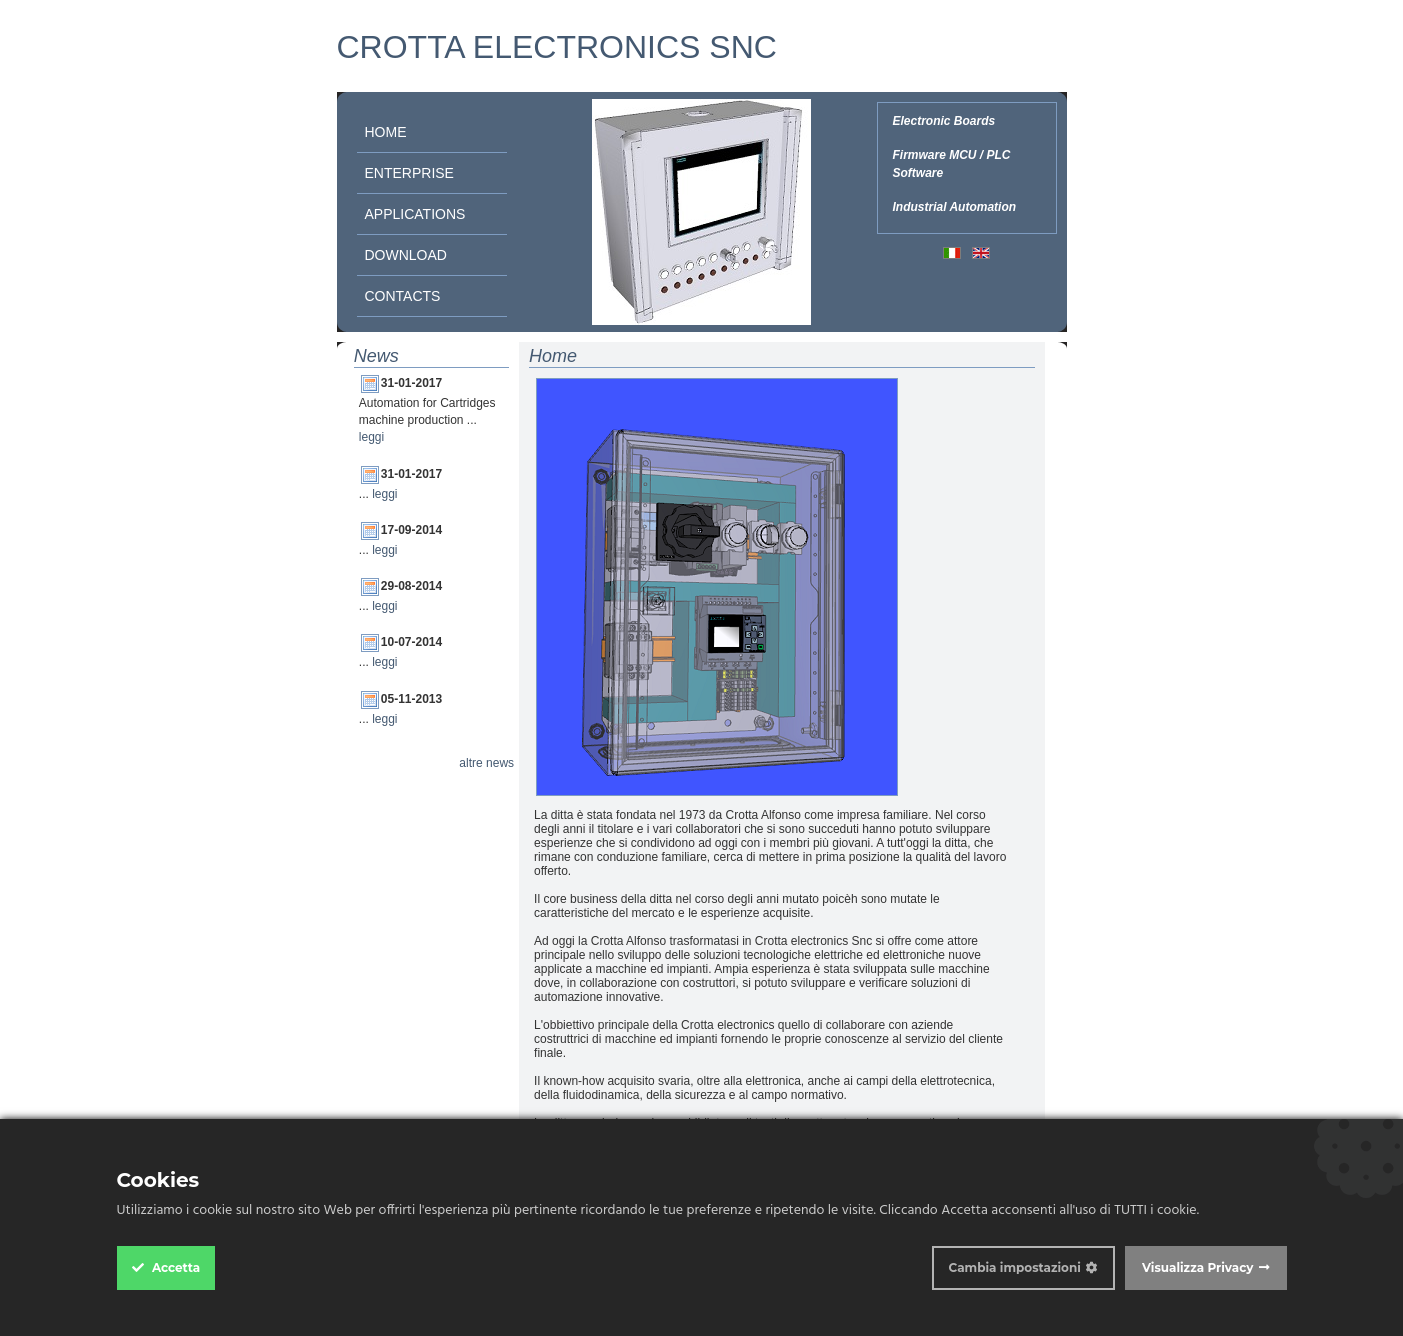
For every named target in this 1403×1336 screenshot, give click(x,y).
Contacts (403, 296)
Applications (415, 214)
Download (406, 255)
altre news (486, 763)
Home (386, 132)
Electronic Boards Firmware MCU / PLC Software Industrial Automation (955, 164)
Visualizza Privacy (1198, 1267)
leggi (371, 437)
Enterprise (409, 173)
